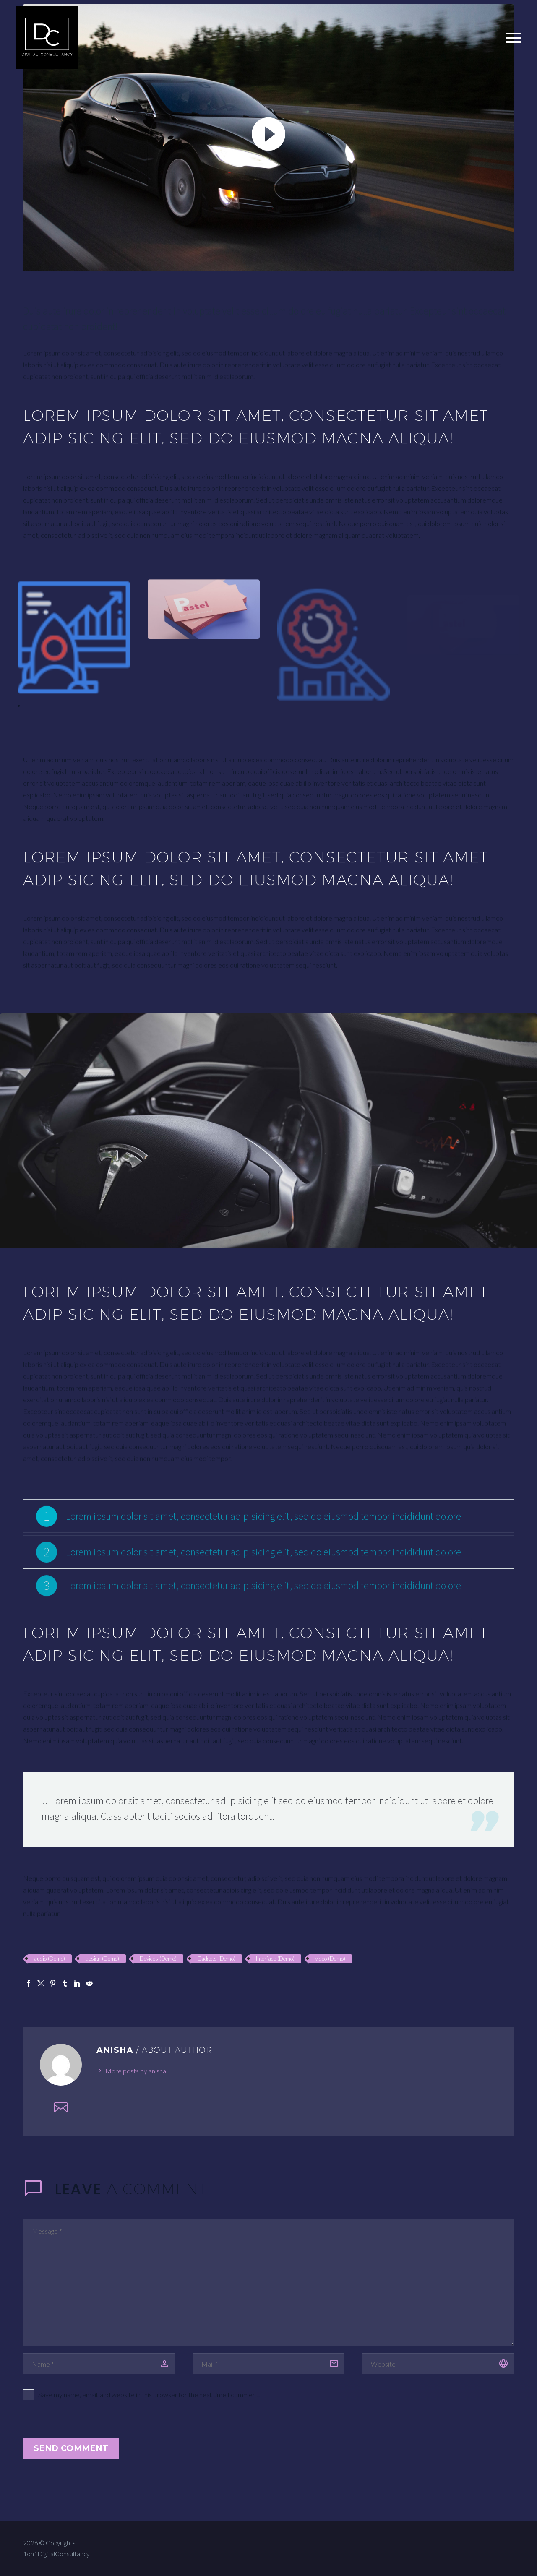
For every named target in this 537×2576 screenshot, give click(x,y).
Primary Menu (513, 38)
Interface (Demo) (275, 1958)
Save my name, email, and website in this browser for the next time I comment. (149, 2395)
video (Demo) (330, 1958)
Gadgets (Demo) (216, 1958)
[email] (268, 2363)
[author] (99, 2363)
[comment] (268, 2282)
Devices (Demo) (158, 1958)
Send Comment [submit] (71, 2448)
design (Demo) (102, 1958)
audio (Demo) (49, 1958)
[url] (438, 2363)
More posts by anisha (135, 2071)
